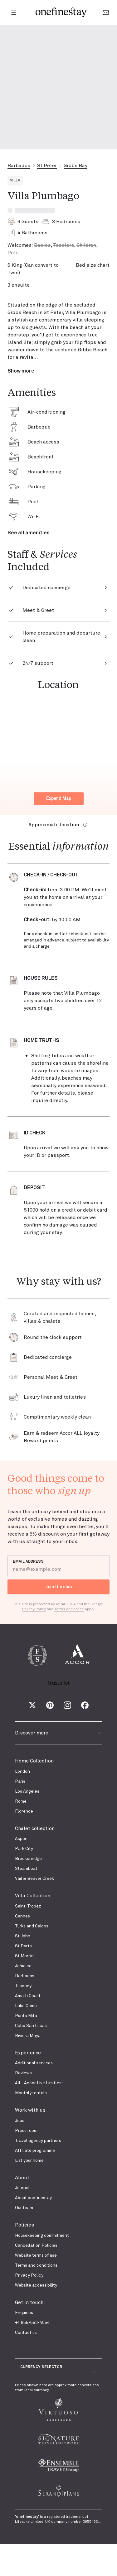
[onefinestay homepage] (61, 12)
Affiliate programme (35, 2150)
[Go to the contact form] (106, 12)
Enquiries (24, 2313)
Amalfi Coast (28, 1996)
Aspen (21, 1839)
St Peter (47, 165)
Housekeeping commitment (42, 2235)
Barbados (18, 165)
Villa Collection (32, 1895)
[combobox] (58, 2372)
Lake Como (26, 2006)
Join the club (59, 1587)
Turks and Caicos (31, 1926)
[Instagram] (67, 1705)
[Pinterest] (50, 1705)
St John (22, 1936)
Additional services (34, 2063)
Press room (26, 2130)
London (22, 1771)
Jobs (19, 2121)
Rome (21, 1801)
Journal (22, 2188)
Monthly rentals (31, 2093)
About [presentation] (22, 2177)
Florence (24, 1811)
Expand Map (58, 798)
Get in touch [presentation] (29, 2302)
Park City (24, 1848)
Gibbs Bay (75, 165)
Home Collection (34, 1760)
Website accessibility (36, 2285)
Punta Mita (26, 2016)
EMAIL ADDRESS (28, 1562)
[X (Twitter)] (32, 1705)
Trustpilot (58, 1682)
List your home (29, 2160)
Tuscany (23, 1986)
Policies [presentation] (24, 2224)
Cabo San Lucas (31, 2026)
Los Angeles (27, 1791)
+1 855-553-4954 (32, 2322)
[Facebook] (85, 1705)
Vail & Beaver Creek (34, 1878)
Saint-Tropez (28, 1906)
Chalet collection (35, 1828)
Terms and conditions (36, 2265)
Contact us (26, 2332)
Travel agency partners (38, 2140)
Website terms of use (36, 2255)
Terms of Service (69, 1609)
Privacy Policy (29, 2275)
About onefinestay (33, 2198)
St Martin (24, 1956)
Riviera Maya (28, 2036)
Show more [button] (20, 370)
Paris (20, 1781)
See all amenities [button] (28, 532)
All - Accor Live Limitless (39, 2083)
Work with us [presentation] (30, 2110)
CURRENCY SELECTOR (41, 2367)
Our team (24, 2208)
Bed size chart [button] (93, 265)
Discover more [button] (58, 1732)
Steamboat (26, 1868)
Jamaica (23, 1966)
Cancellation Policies (36, 2245)
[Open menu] (13, 12)
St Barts (23, 1946)
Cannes (22, 1916)
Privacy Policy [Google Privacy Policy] (34, 1609)
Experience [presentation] (28, 2052)
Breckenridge (28, 1858)
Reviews (23, 2073)
